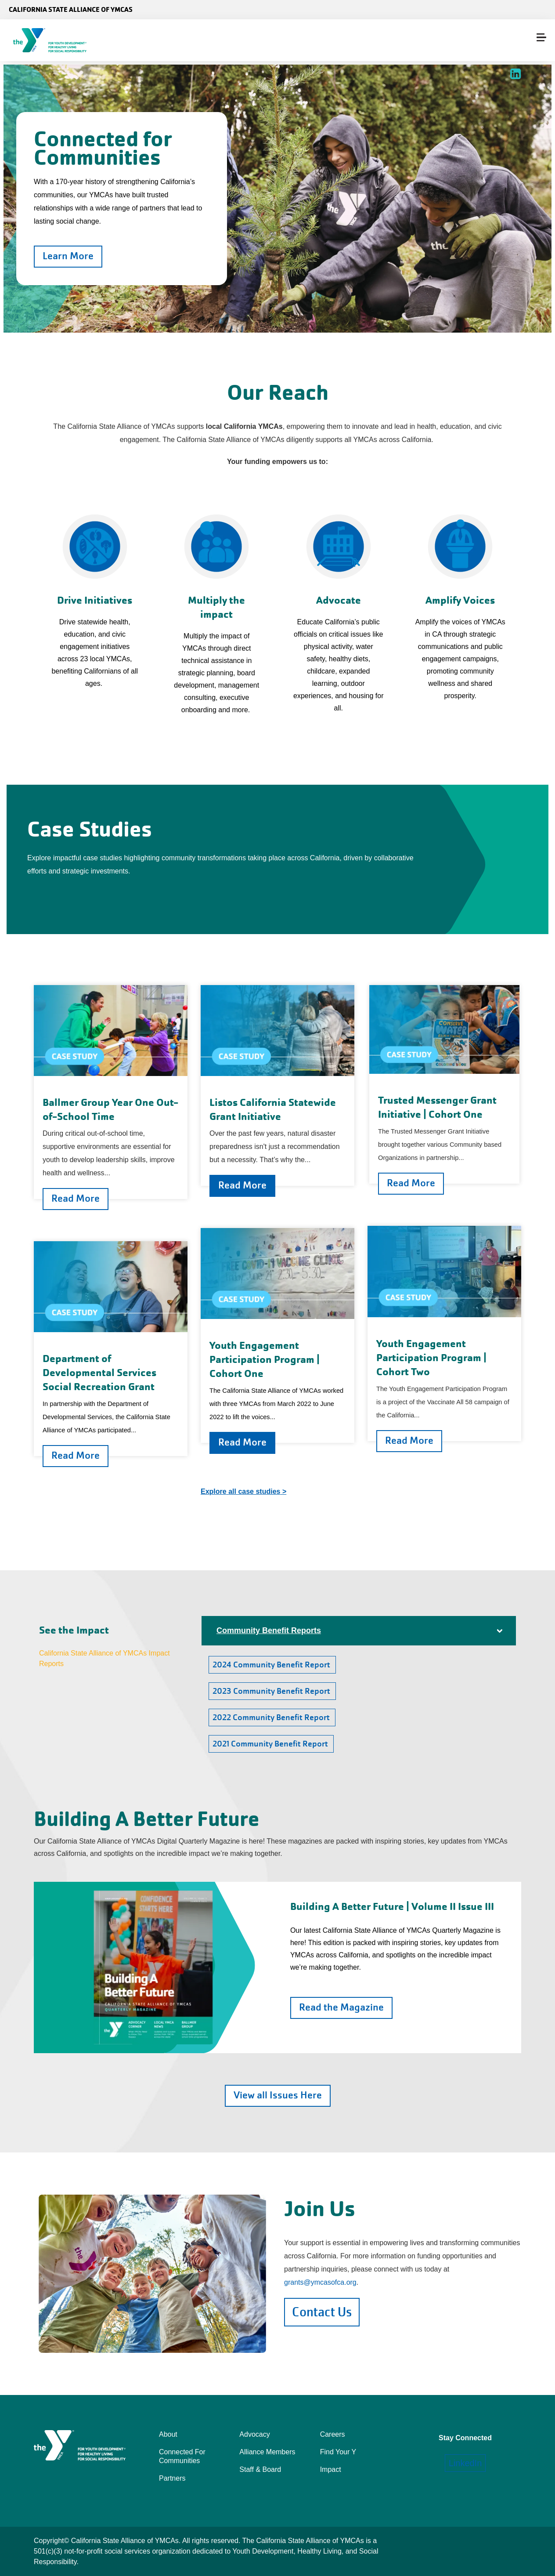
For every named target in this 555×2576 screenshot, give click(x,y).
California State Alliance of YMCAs (71, 9)
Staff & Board (260, 2469)
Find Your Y (338, 2452)
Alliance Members (267, 2452)
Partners (172, 2478)
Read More (75, 1198)
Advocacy (254, 2434)
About (168, 2434)
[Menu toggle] (541, 37)
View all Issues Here (278, 2095)
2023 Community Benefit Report (272, 1691)
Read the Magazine (341, 2007)
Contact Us (322, 2312)
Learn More (68, 256)
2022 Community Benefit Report (272, 1717)
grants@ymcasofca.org (320, 2282)
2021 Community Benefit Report (271, 1744)
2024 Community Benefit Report (272, 1664)
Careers (332, 2434)
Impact (330, 2469)
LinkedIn (465, 2463)
